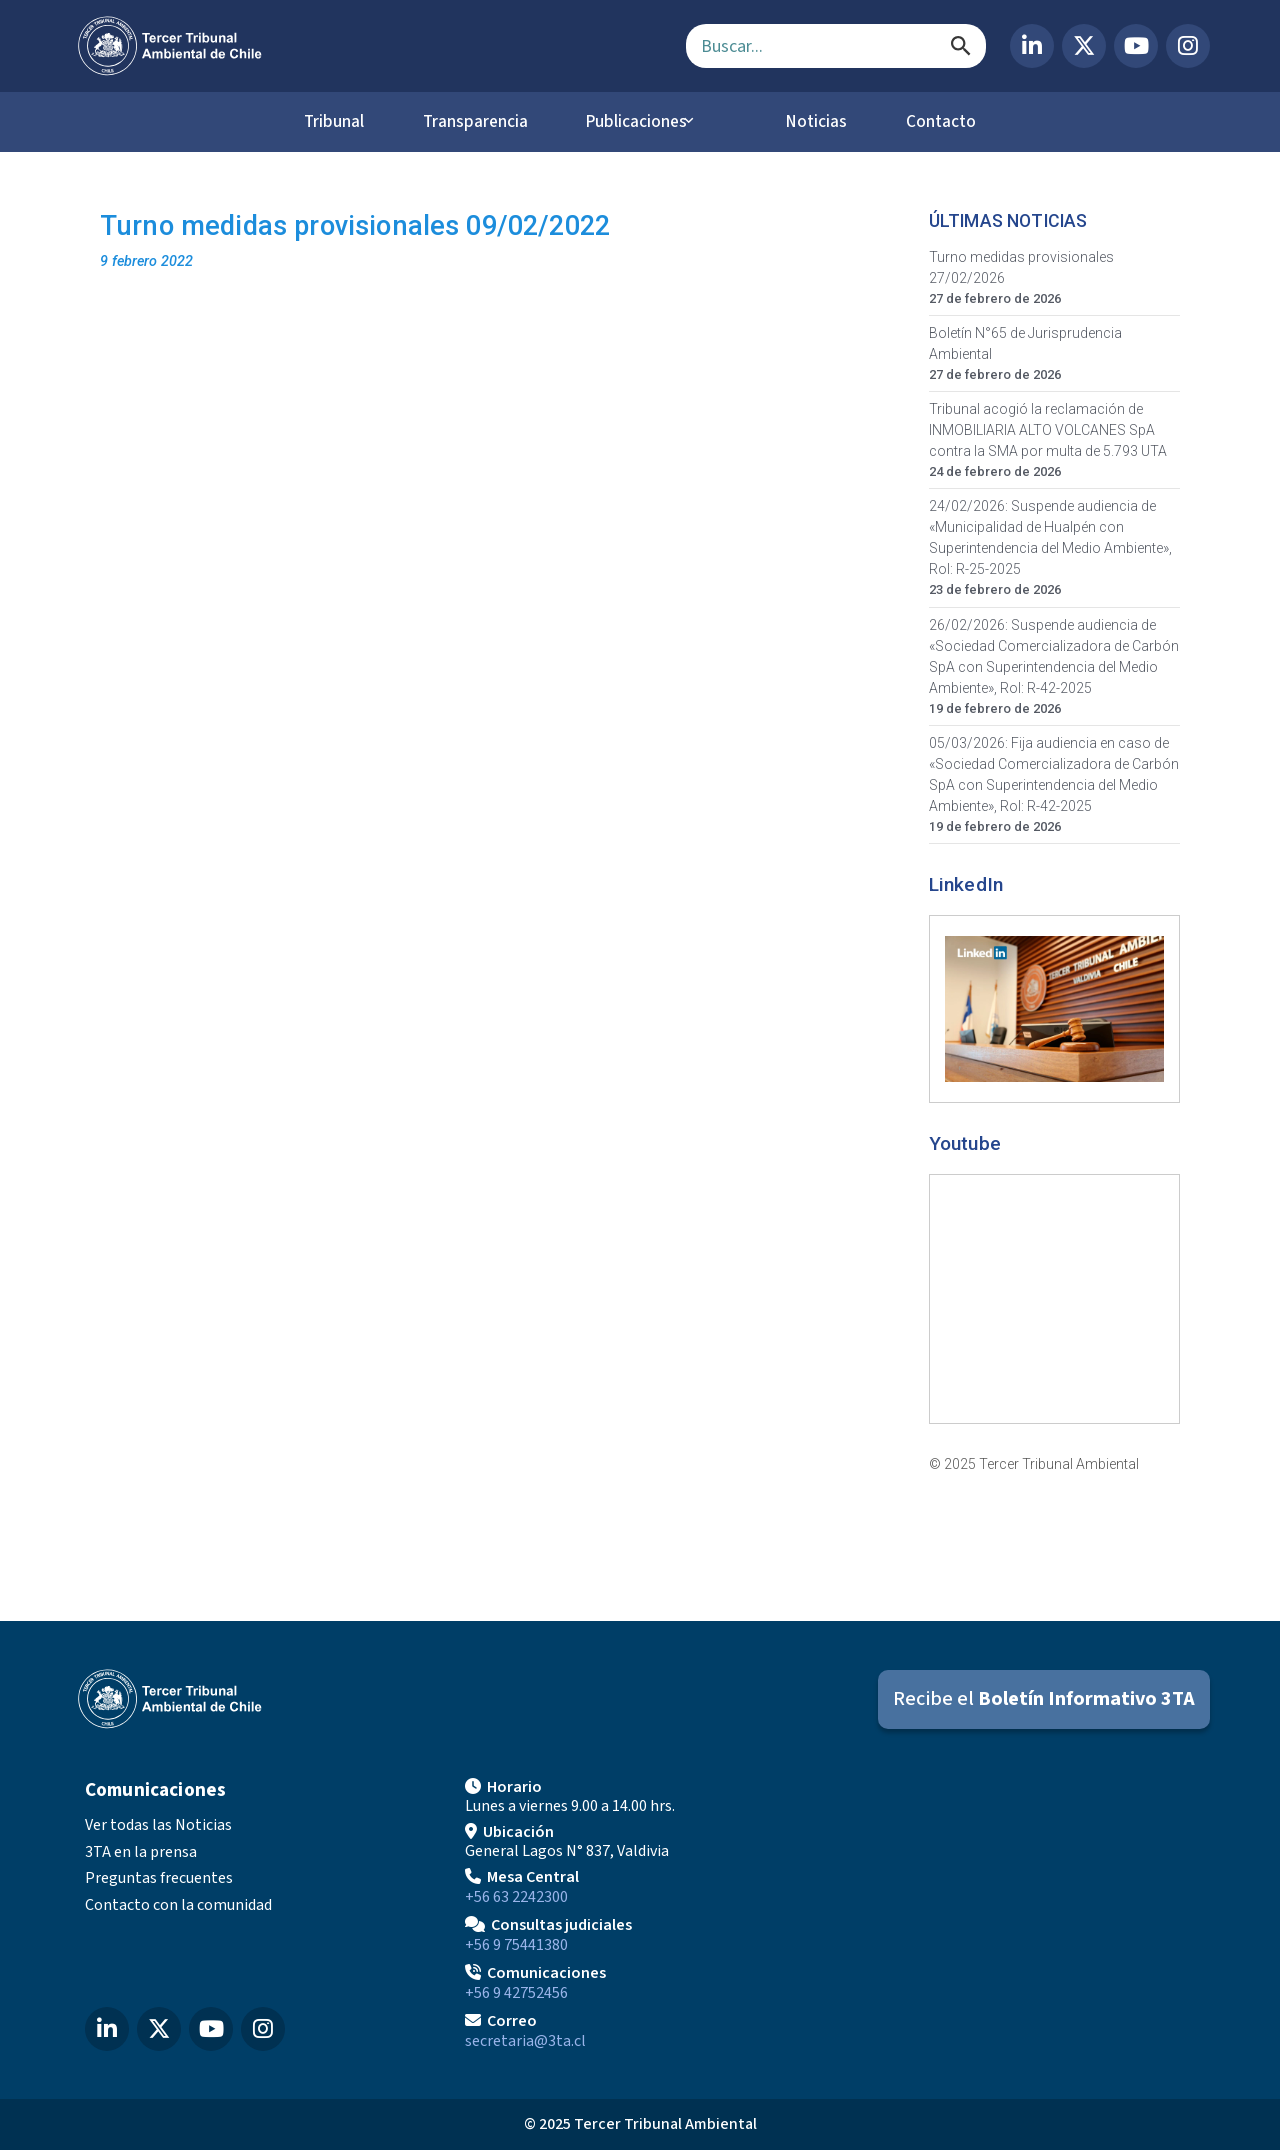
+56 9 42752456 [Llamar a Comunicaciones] (516, 1994)
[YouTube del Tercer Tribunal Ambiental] (1136, 46)
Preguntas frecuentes (159, 1879)
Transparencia (468, 122)
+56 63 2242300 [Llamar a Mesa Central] (516, 1898)
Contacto (959, 122)
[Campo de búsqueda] (836, 46)
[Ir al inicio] (366, 46)
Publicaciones (643, 122)
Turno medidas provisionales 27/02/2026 (1021, 268)
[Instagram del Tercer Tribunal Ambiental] (1188, 46)
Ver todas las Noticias (158, 1826)
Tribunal (315, 122)
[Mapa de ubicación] (1020, 1913)
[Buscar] (961, 46)
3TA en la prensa (141, 1853)
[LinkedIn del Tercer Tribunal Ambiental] (1032, 46)
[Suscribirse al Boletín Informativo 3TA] (1044, 1700)
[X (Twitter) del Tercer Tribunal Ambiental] (1084, 46)
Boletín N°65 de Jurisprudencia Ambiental (1025, 344)
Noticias (823, 122)
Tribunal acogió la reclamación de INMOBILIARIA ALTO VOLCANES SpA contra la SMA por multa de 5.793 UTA (1048, 431)
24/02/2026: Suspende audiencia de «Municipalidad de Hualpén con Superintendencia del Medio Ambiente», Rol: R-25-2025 (1050, 538)
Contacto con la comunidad (178, 1906)
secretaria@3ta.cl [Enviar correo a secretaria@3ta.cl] (525, 2042)
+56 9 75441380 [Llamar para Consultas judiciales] (516, 1946)
